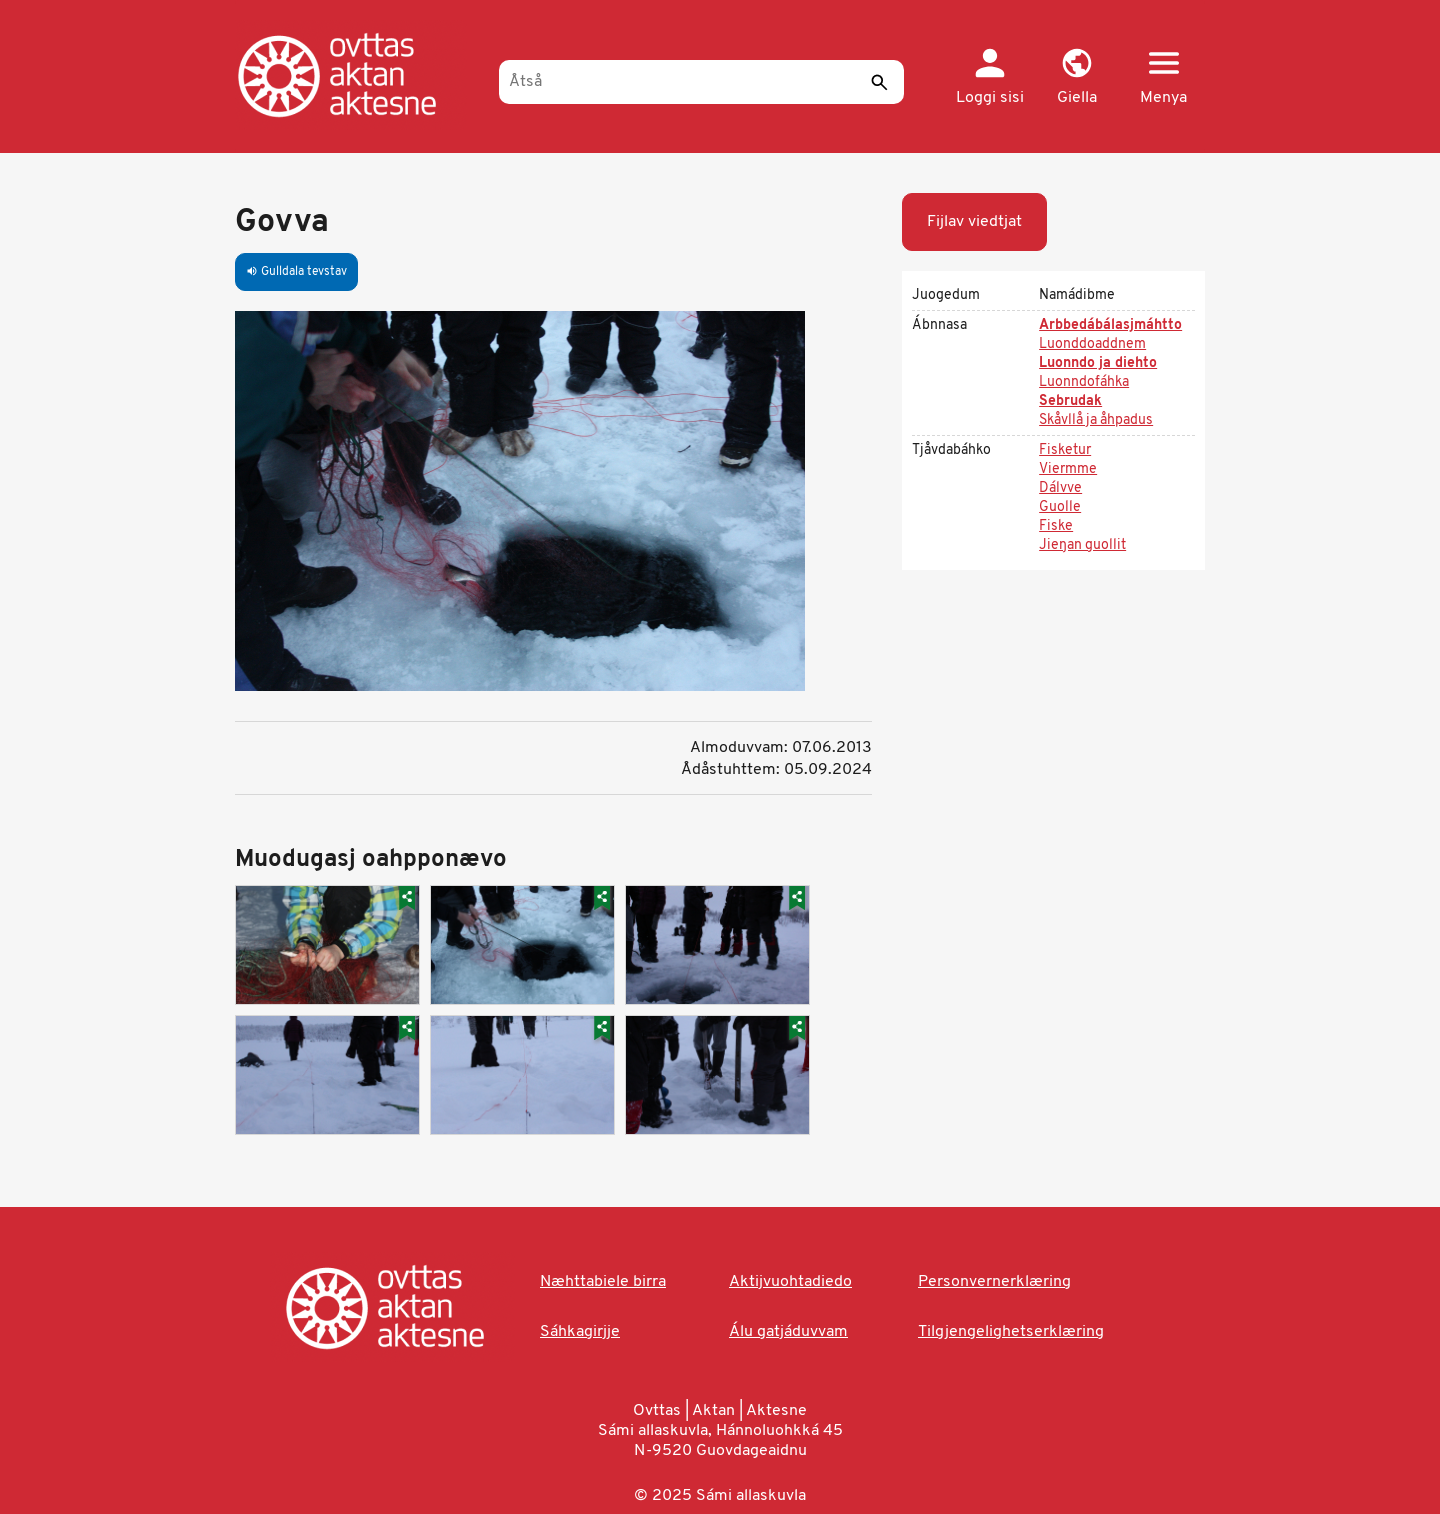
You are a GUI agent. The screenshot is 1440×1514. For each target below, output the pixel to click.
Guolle (1060, 507)
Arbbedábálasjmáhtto (1110, 325)
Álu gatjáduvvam (788, 1332)
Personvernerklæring (994, 1282)
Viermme (1068, 469)
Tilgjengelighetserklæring (1011, 1332)
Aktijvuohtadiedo (790, 1282)
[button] (1076, 78)
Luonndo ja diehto (1098, 363)
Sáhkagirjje (580, 1332)
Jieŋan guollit (1082, 545)
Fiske (1056, 526)
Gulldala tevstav (296, 272)
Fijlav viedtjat (974, 222)
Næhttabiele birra (603, 1282)
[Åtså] (701, 82)
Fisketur (1065, 450)
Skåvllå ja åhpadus (1096, 420)
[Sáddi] (879, 82)
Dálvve (1060, 488)
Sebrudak (1070, 401)
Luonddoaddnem (1092, 344)
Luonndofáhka (1084, 382)
